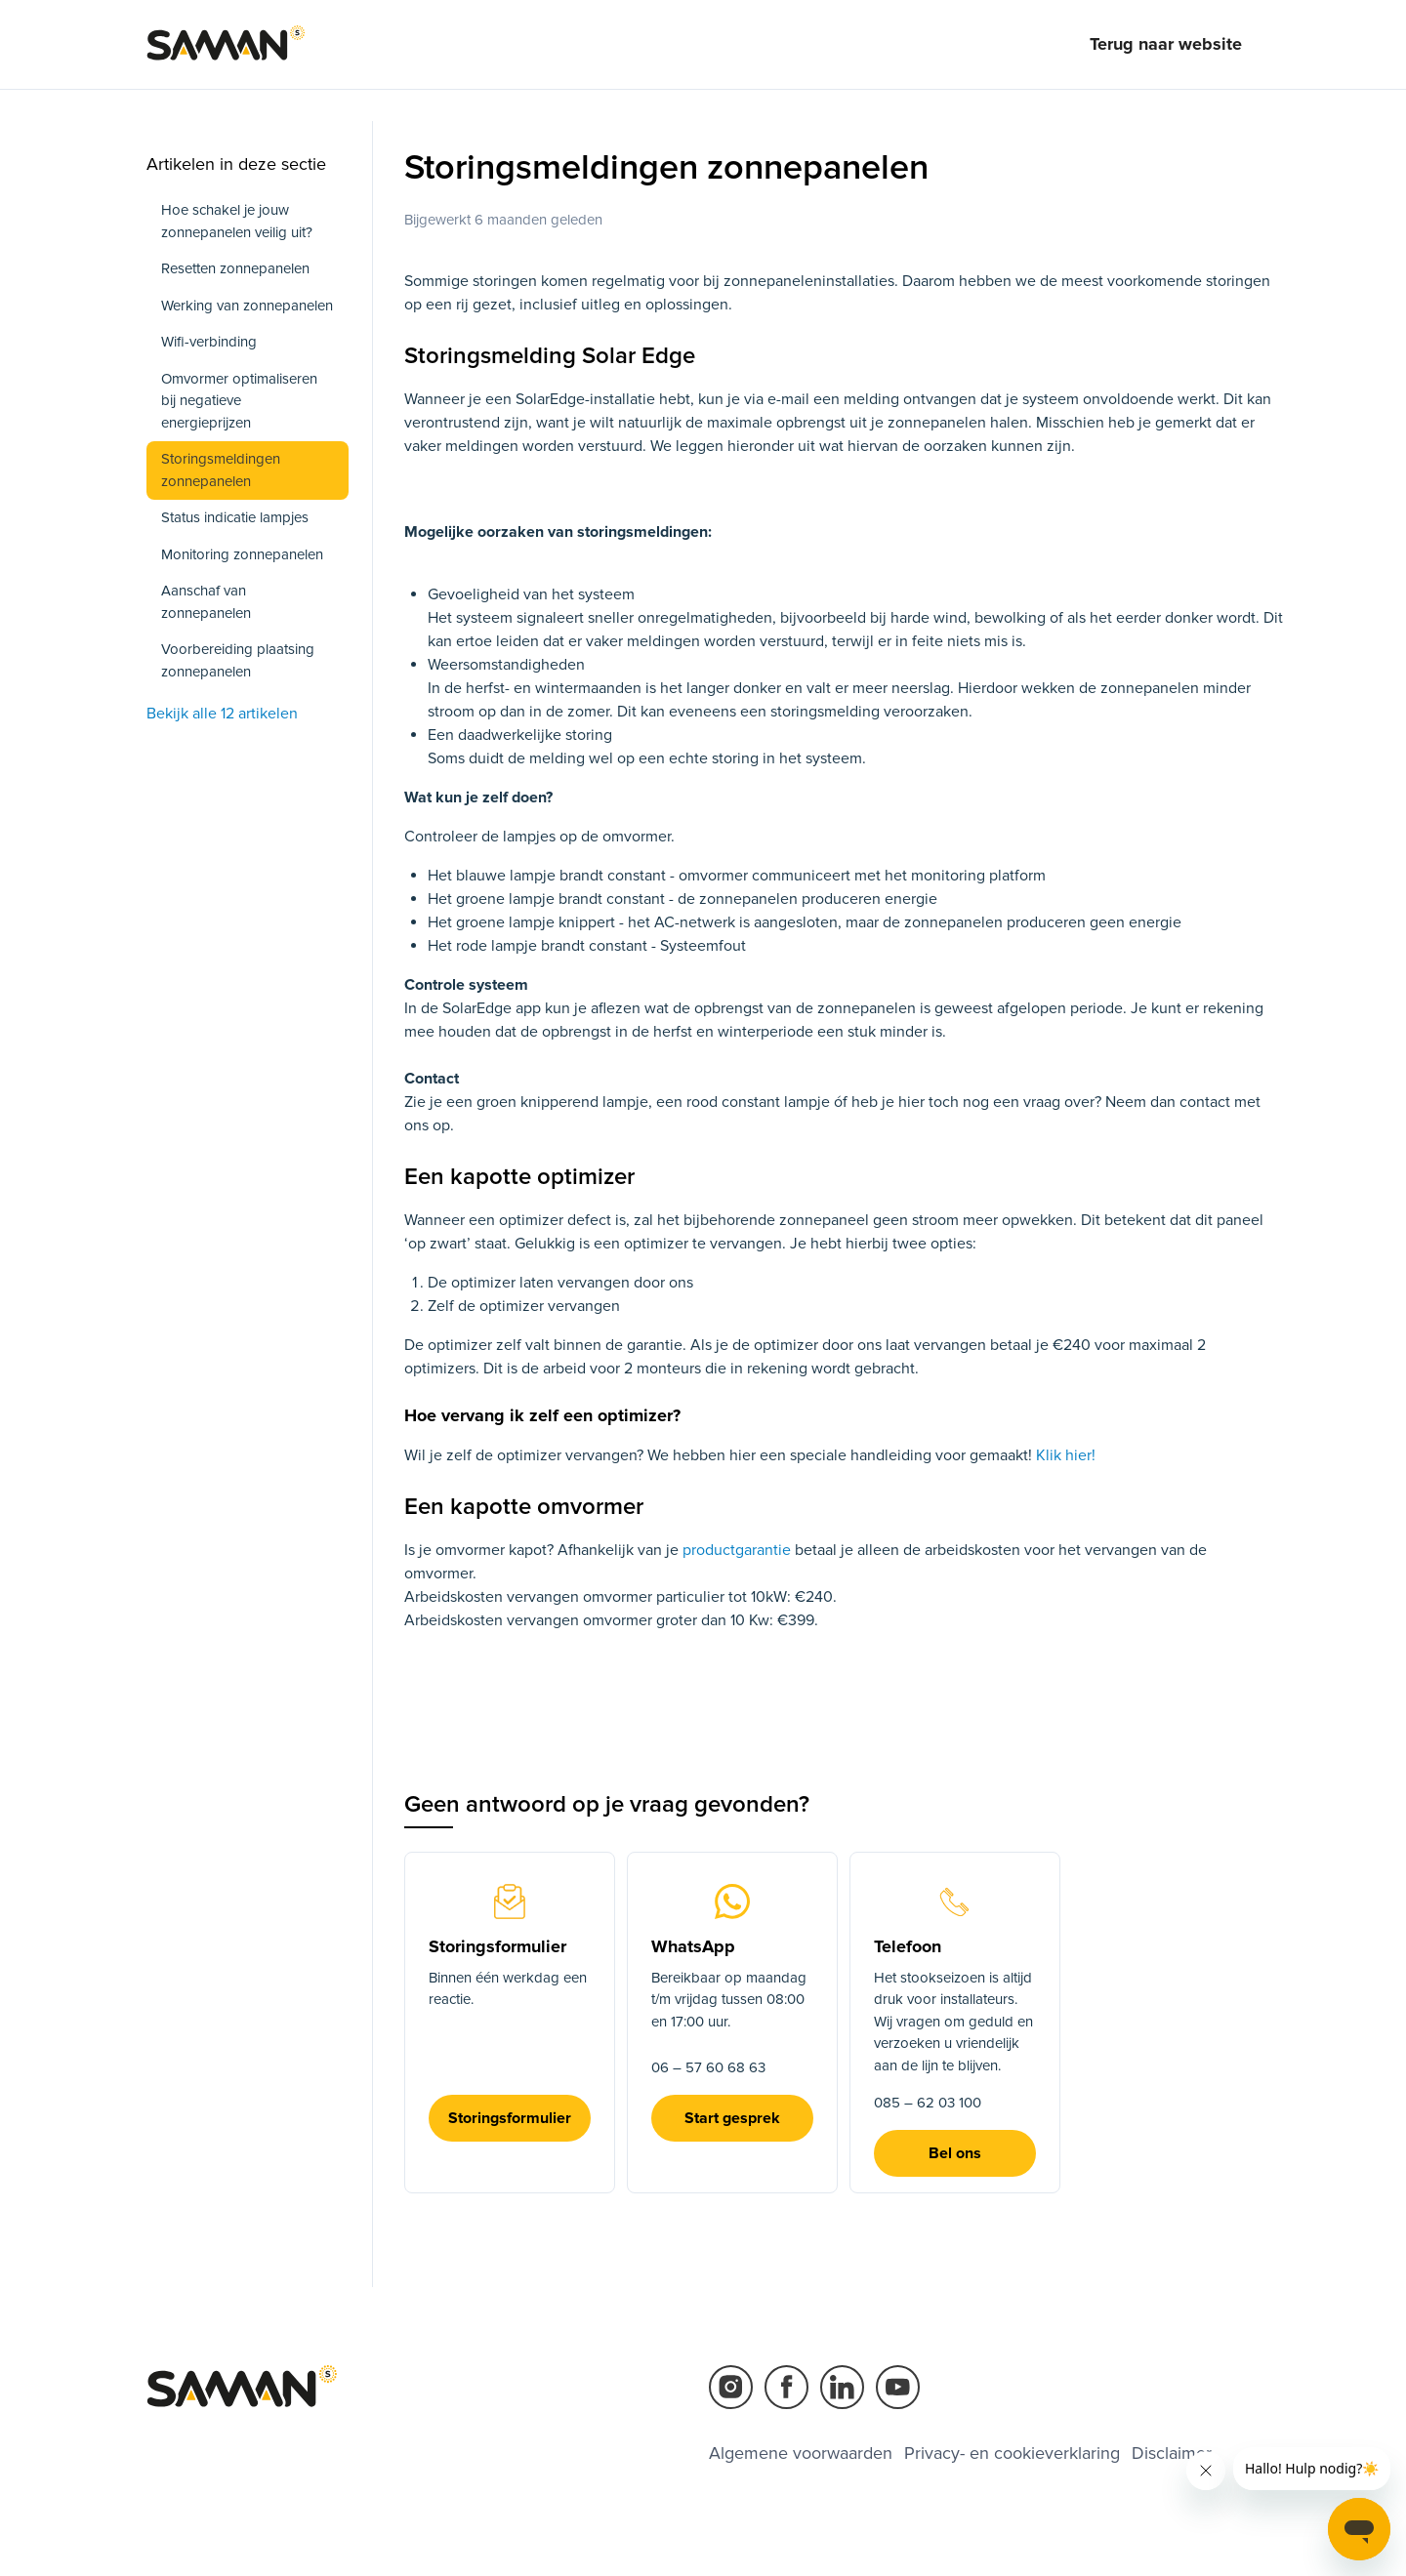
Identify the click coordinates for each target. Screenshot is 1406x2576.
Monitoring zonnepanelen (242, 554)
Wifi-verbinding (209, 341)
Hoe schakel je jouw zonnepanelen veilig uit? (236, 221)
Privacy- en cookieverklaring (1012, 2453)
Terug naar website (1166, 44)
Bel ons (955, 2153)
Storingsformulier (509, 2118)
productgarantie (738, 1550)
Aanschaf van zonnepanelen (206, 602)
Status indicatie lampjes (235, 517)
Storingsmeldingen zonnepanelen (220, 470)
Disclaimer (1172, 2453)
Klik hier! (1064, 1455)
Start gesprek (732, 2118)
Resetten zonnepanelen (235, 268)
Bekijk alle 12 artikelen (222, 713)
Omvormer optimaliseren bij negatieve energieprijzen (239, 400)
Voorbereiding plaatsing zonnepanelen (237, 660)
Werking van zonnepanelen (247, 305)
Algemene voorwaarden (800, 2453)
